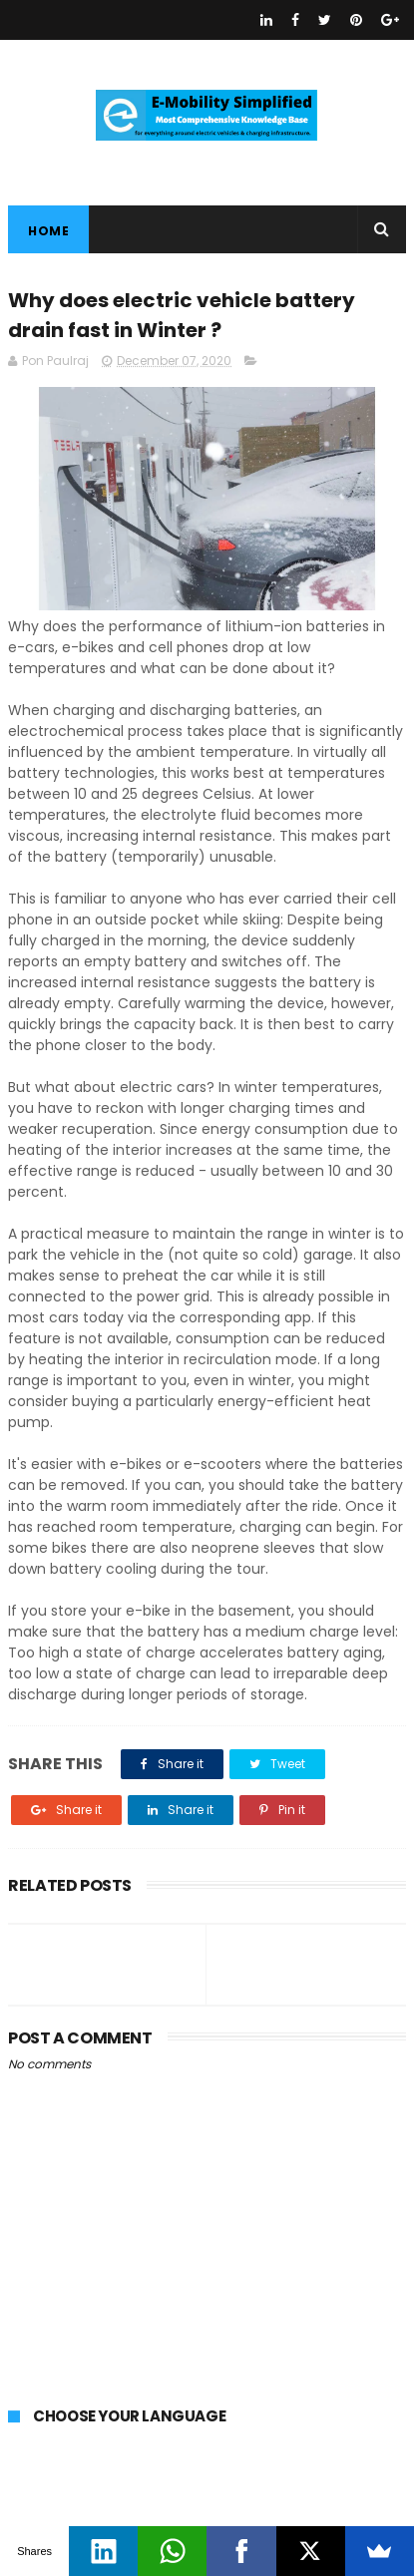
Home (48, 230)
